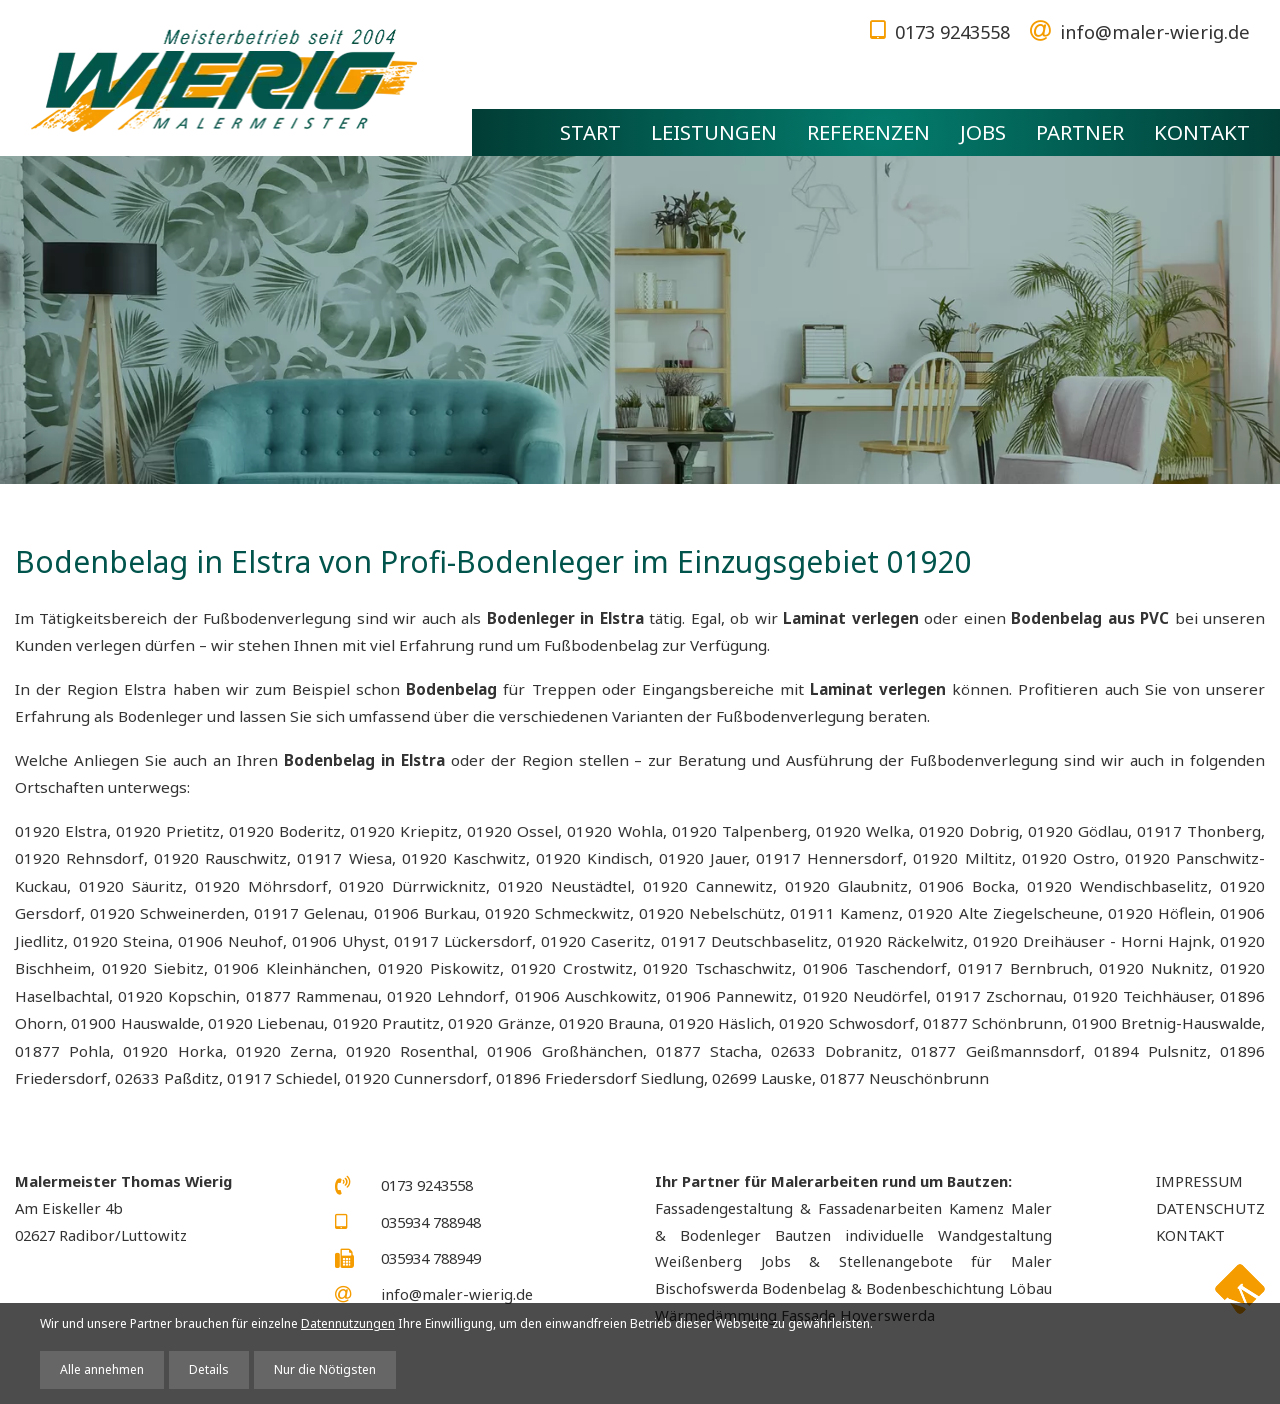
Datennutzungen (348, 1323)
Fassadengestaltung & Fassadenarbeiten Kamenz (829, 1208)
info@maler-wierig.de (1155, 31)
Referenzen (868, 132)
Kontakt (1202, 132)
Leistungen (714, 132)
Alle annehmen (102, 1369)
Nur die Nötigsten (325, 1369)
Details (209, 1369)
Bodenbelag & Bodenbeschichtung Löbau (906, 1288)
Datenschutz (1210, 1208)
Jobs (983, 132)
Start (590, 132)
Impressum (1199, 1181)
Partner (1080, 132)
